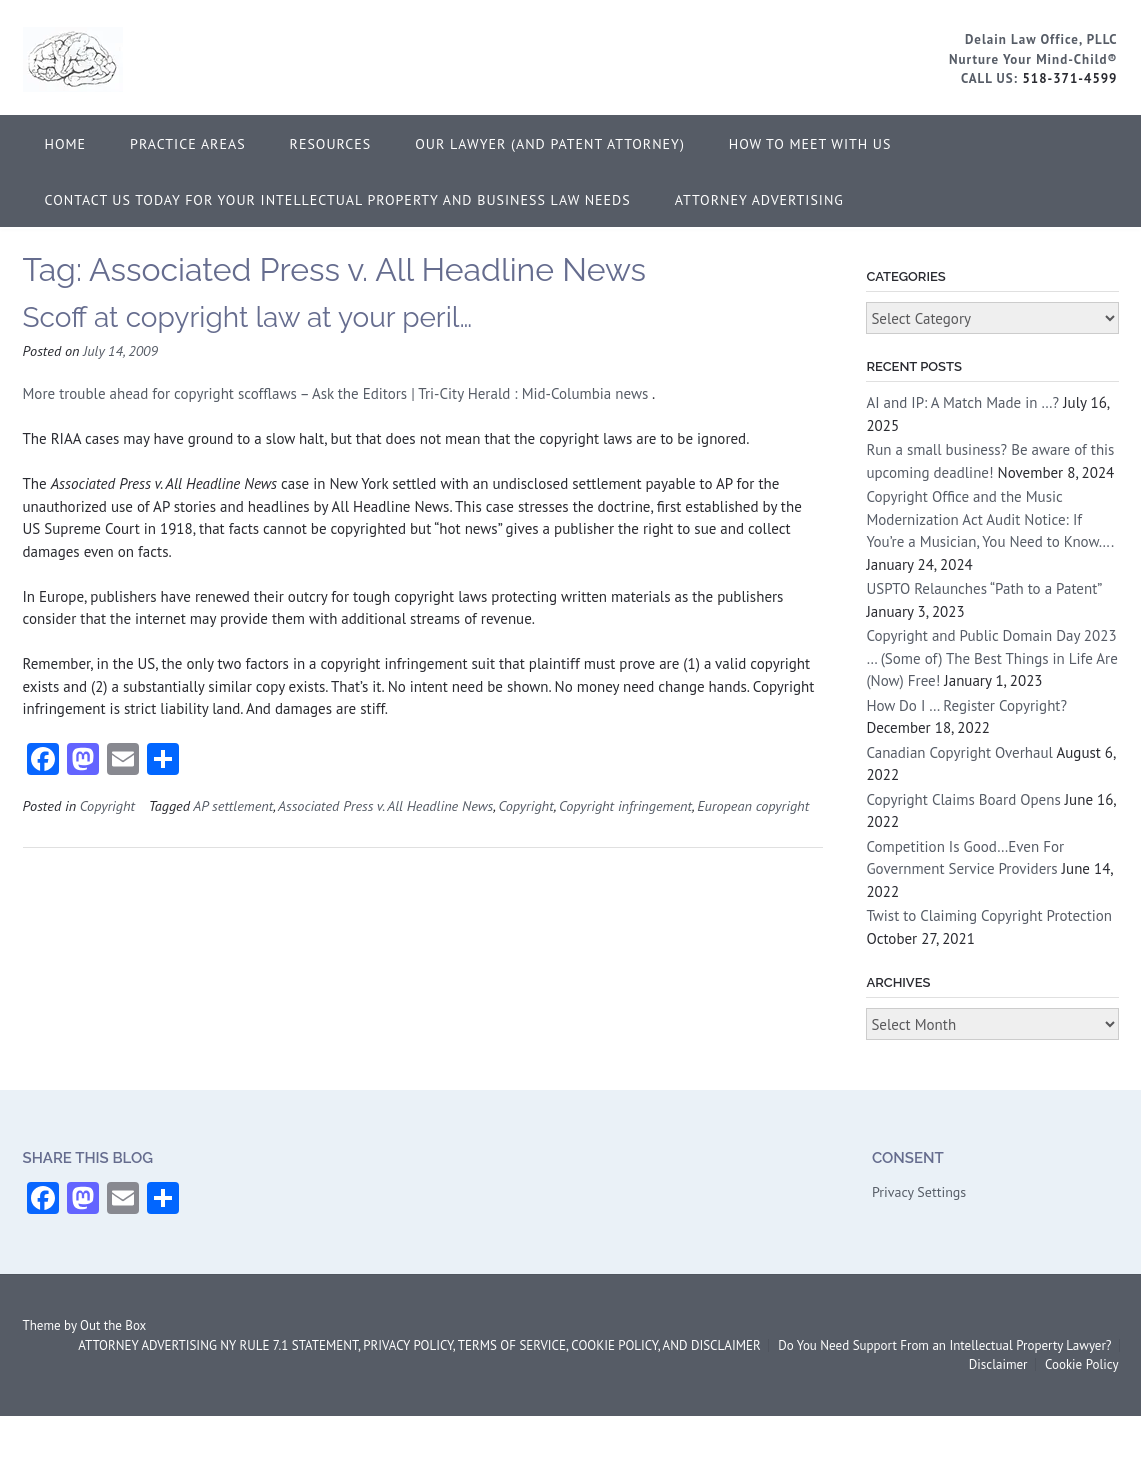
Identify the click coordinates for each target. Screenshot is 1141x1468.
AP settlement (233, 805)
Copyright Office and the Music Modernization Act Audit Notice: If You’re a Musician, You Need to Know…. (989, 519)
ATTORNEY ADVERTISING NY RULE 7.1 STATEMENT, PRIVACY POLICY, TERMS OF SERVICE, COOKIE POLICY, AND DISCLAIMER (419, 1345)
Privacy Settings (919, 1192)
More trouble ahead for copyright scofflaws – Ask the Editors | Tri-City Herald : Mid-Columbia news (338, 393)
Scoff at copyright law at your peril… (248, 317)
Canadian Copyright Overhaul (959, 752)
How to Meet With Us (810, 144)
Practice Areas (188, 144)
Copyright (107, 805)
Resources (331, 144)
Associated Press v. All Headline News (385, 805)
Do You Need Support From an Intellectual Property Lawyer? (944, 1345)
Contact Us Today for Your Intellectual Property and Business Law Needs (338, 200)
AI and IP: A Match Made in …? (962, 402)
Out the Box (113, 1325)
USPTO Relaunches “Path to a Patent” (983, 588)
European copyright (753, 805)
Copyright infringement (625, 805)
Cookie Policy (1082, 1364)
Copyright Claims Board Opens (963, 799)
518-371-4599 (1069, 78)
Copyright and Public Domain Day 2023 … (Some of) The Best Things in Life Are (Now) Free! (991, 658)
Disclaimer (998, 1364)
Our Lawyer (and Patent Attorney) (550, 144)
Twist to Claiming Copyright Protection (989, 915)
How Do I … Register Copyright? (966, 705)
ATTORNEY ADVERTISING (759, 200)
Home (66, 144)
